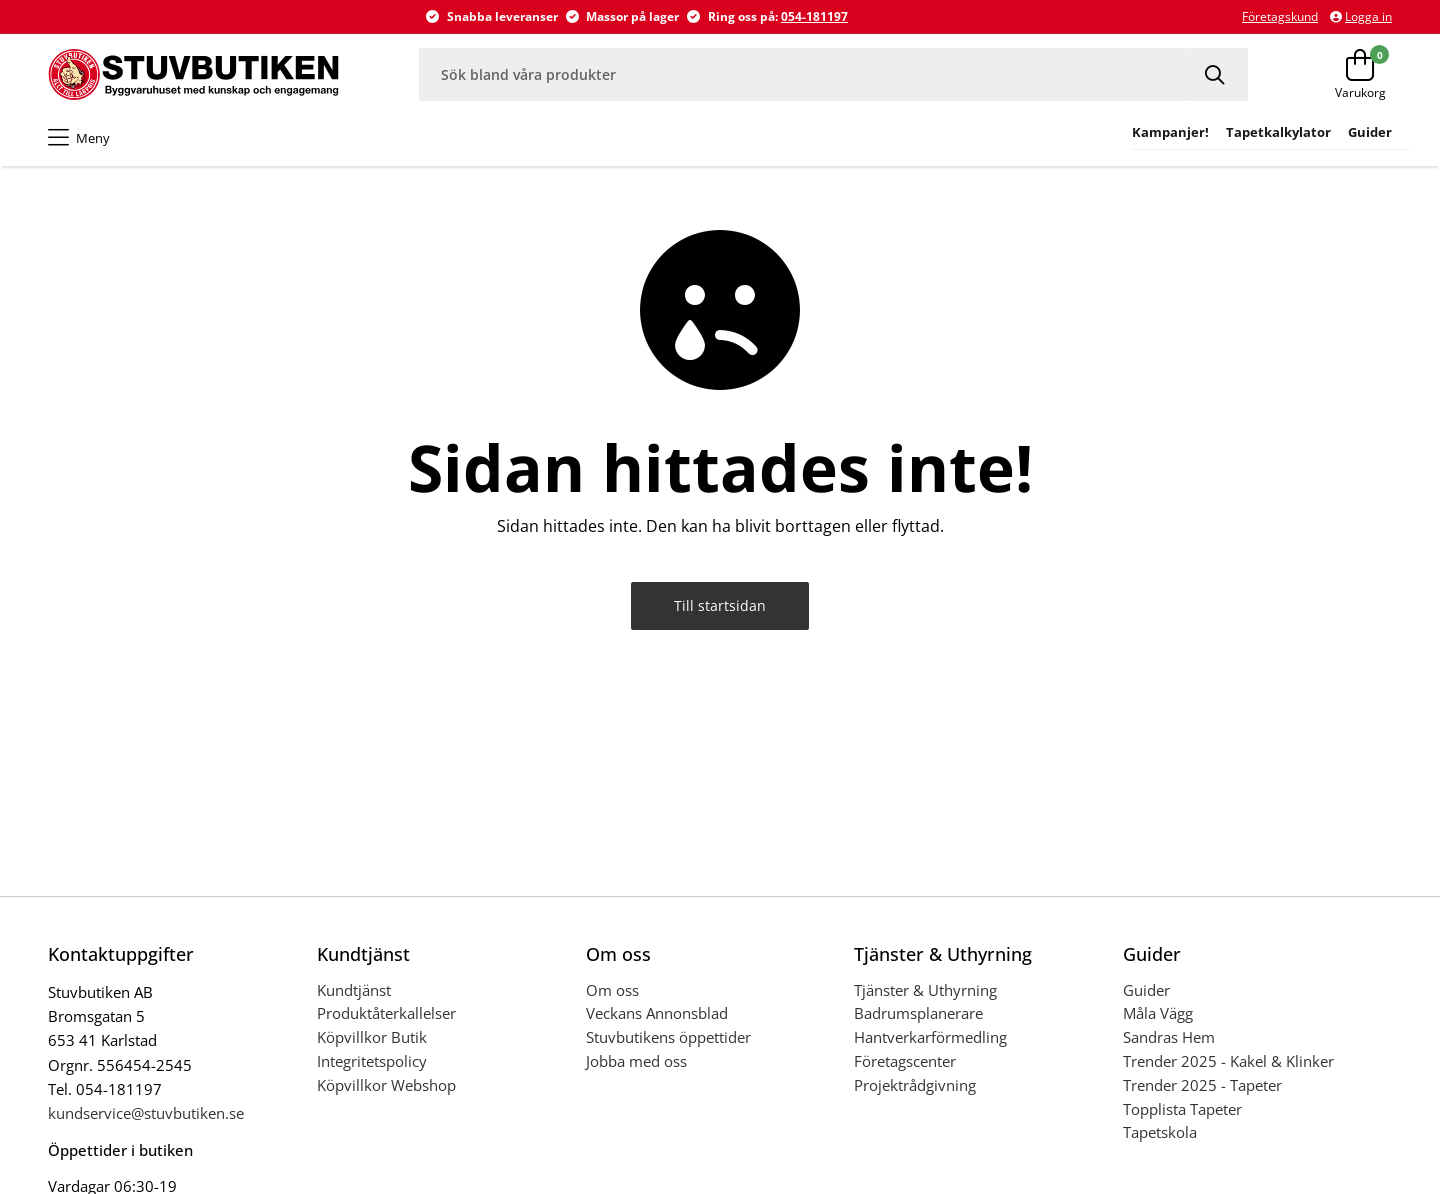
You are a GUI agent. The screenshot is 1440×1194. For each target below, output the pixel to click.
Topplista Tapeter (1182, 1109)
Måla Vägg (1158, 1013)
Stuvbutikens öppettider (668, 1037)
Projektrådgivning (915, 1085)
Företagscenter (905, 1061)
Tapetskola (1160, 1132)
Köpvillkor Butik (372, 1037)
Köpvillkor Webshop (386, 1085)
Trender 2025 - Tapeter (1202, 1085)
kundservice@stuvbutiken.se (146, 1113)
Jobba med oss (636, 1061)
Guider (1146, 990)
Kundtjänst (354, 990)
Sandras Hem (1169, 1037)
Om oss (612, 990)
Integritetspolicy (372, 1061)
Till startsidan (720, 605)
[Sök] (1217, 74)
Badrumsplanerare (918, 1013)
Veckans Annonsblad (657, 1013)
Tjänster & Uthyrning (925, 990)
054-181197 (814, 16)
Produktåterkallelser (386, 1013)
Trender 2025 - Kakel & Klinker (1228, 1061)
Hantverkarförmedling (930, 1037)
